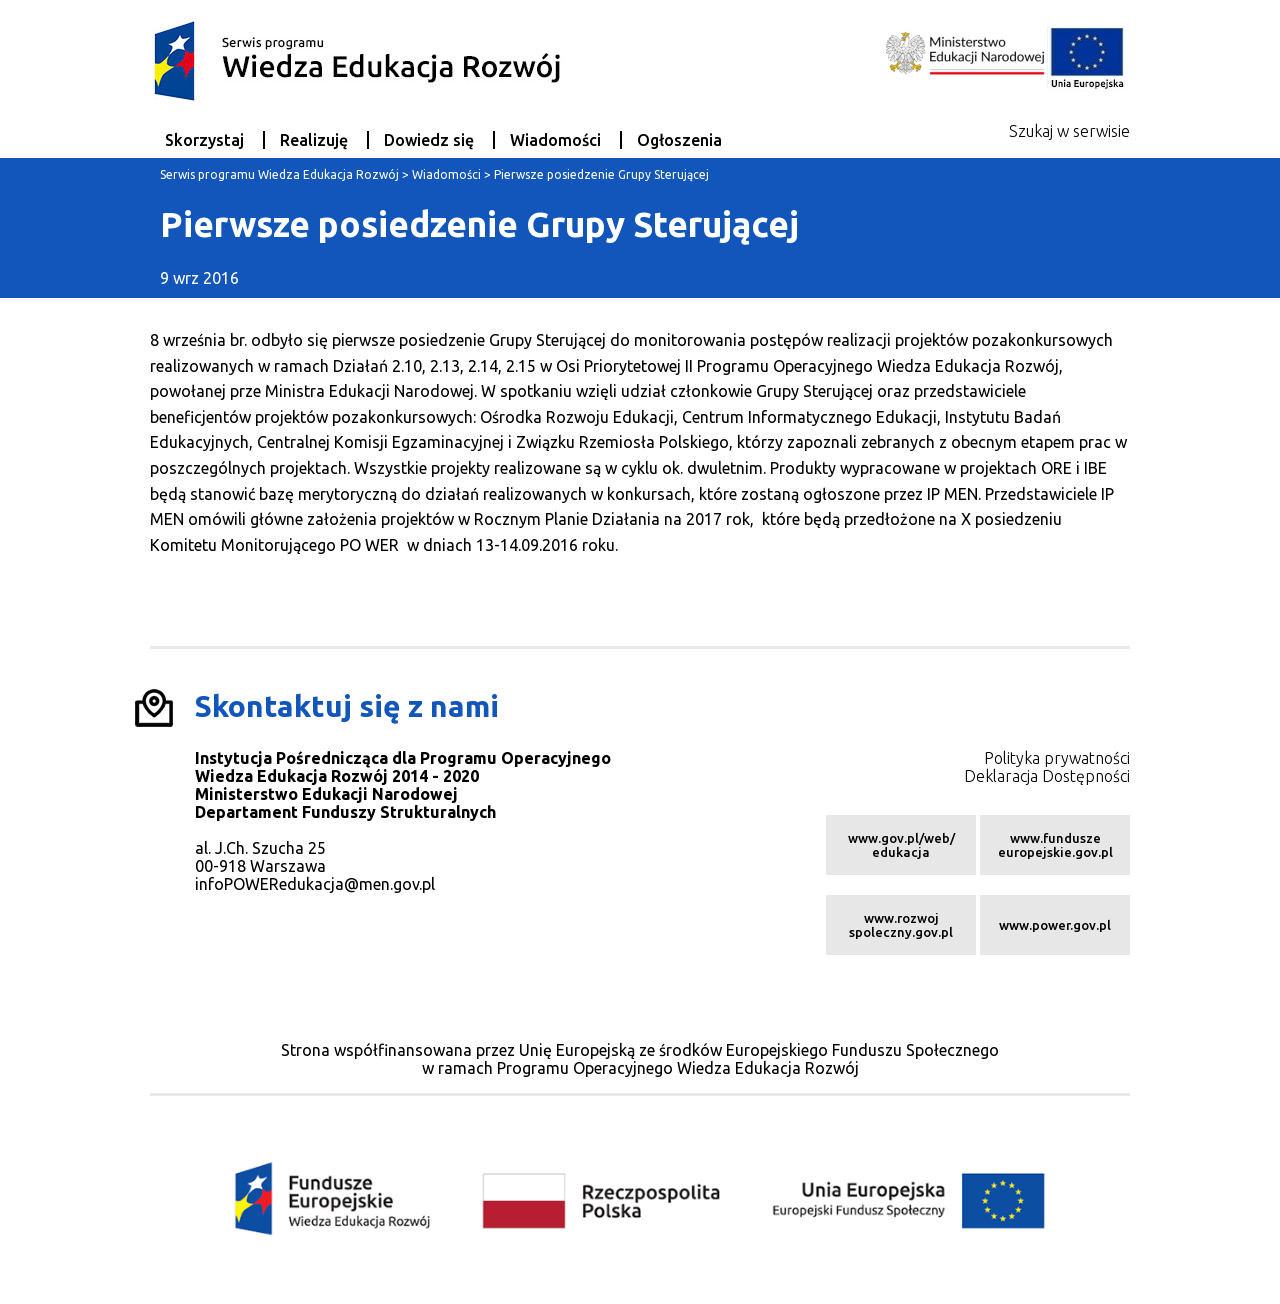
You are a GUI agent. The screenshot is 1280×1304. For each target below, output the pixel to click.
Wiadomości (555, 140)
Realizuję (314, 140)
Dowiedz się (429, 140)
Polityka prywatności (1057, 758)
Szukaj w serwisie (1069, 131)
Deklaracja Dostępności (1047, 776)
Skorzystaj (204, 140)
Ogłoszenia (679, 140)
